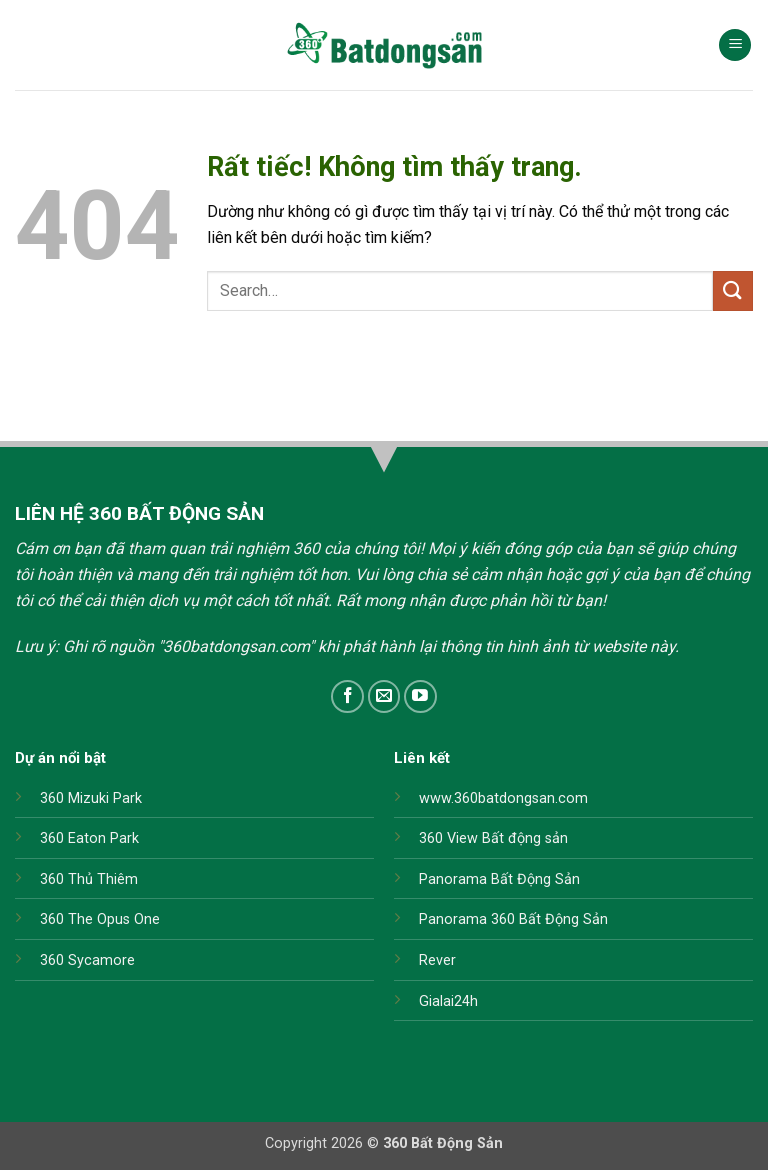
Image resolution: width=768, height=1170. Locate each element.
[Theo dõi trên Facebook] (347, 696)
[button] (735, 45)
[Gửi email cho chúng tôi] (384, 696)
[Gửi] (733, 290)
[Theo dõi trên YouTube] (420, 696)
